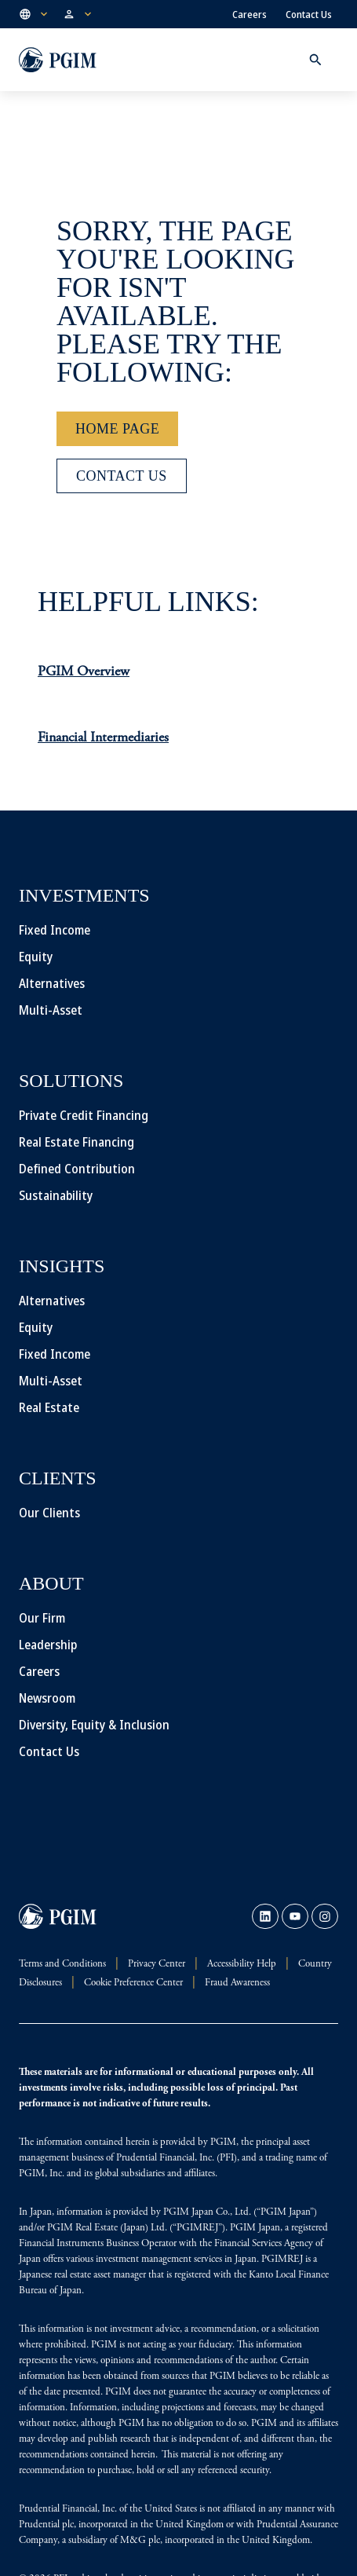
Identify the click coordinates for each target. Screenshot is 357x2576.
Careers (249, 14)
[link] (265, 1916)
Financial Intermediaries (103, 738)
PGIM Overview (83, 672)
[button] (34, 14)
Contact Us (309, 14)
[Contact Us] (121, 476)
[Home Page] (117, 429)
